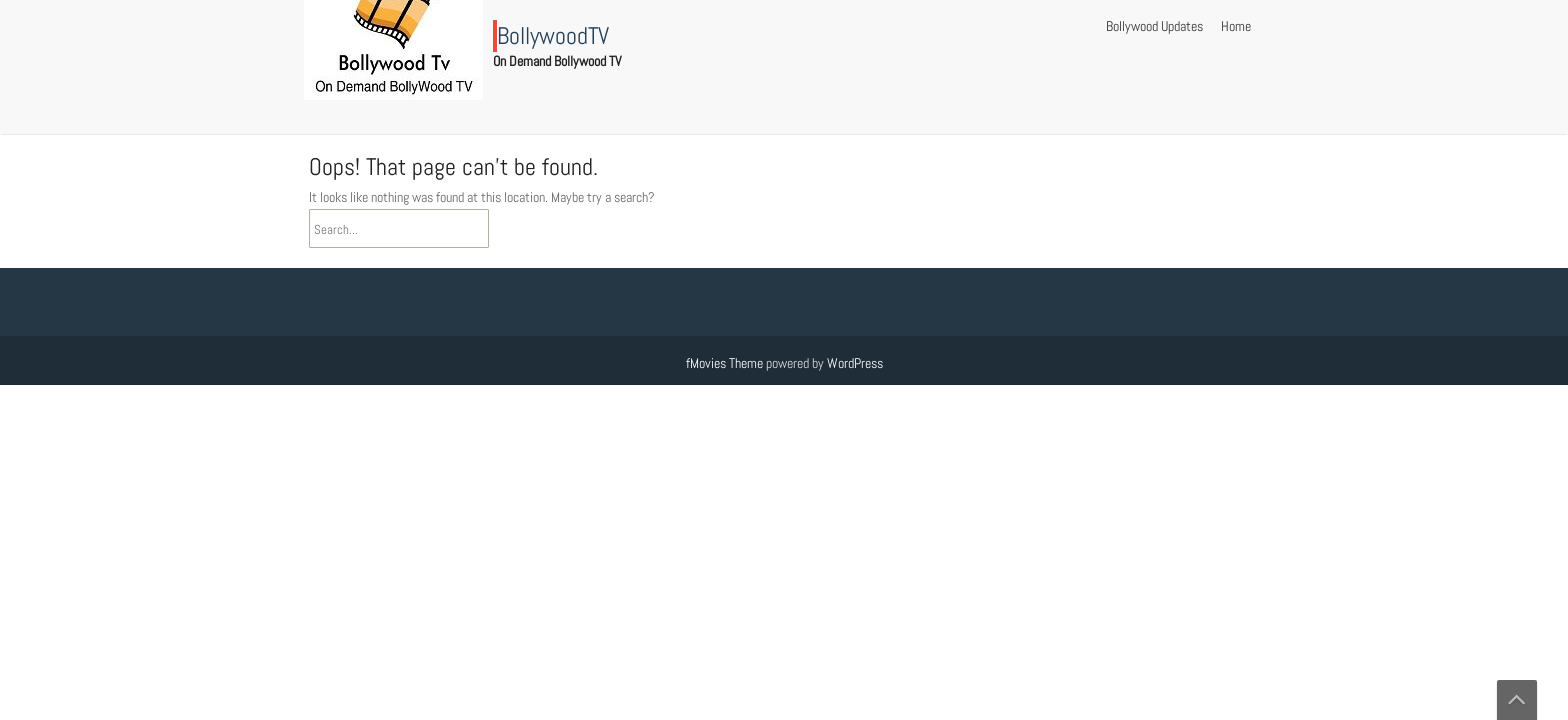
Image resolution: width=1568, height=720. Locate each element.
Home (1236, 26)
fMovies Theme (724, 363)
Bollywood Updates (1154, 26)
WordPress (855, 363)
